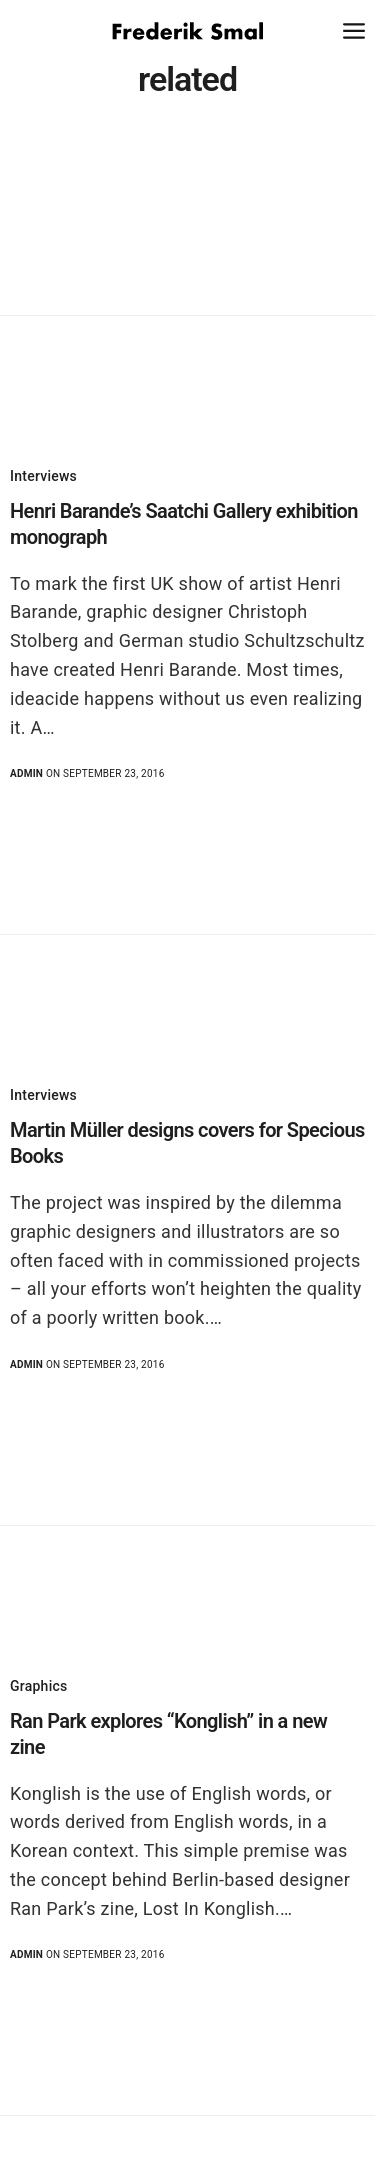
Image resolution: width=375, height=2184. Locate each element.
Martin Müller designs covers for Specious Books (187, 1143)
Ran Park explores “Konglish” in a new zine (168, 1734)
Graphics (38, 1686)
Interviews (43, 476)
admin (26, 773)
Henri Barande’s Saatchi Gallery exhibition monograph (184, 524)
